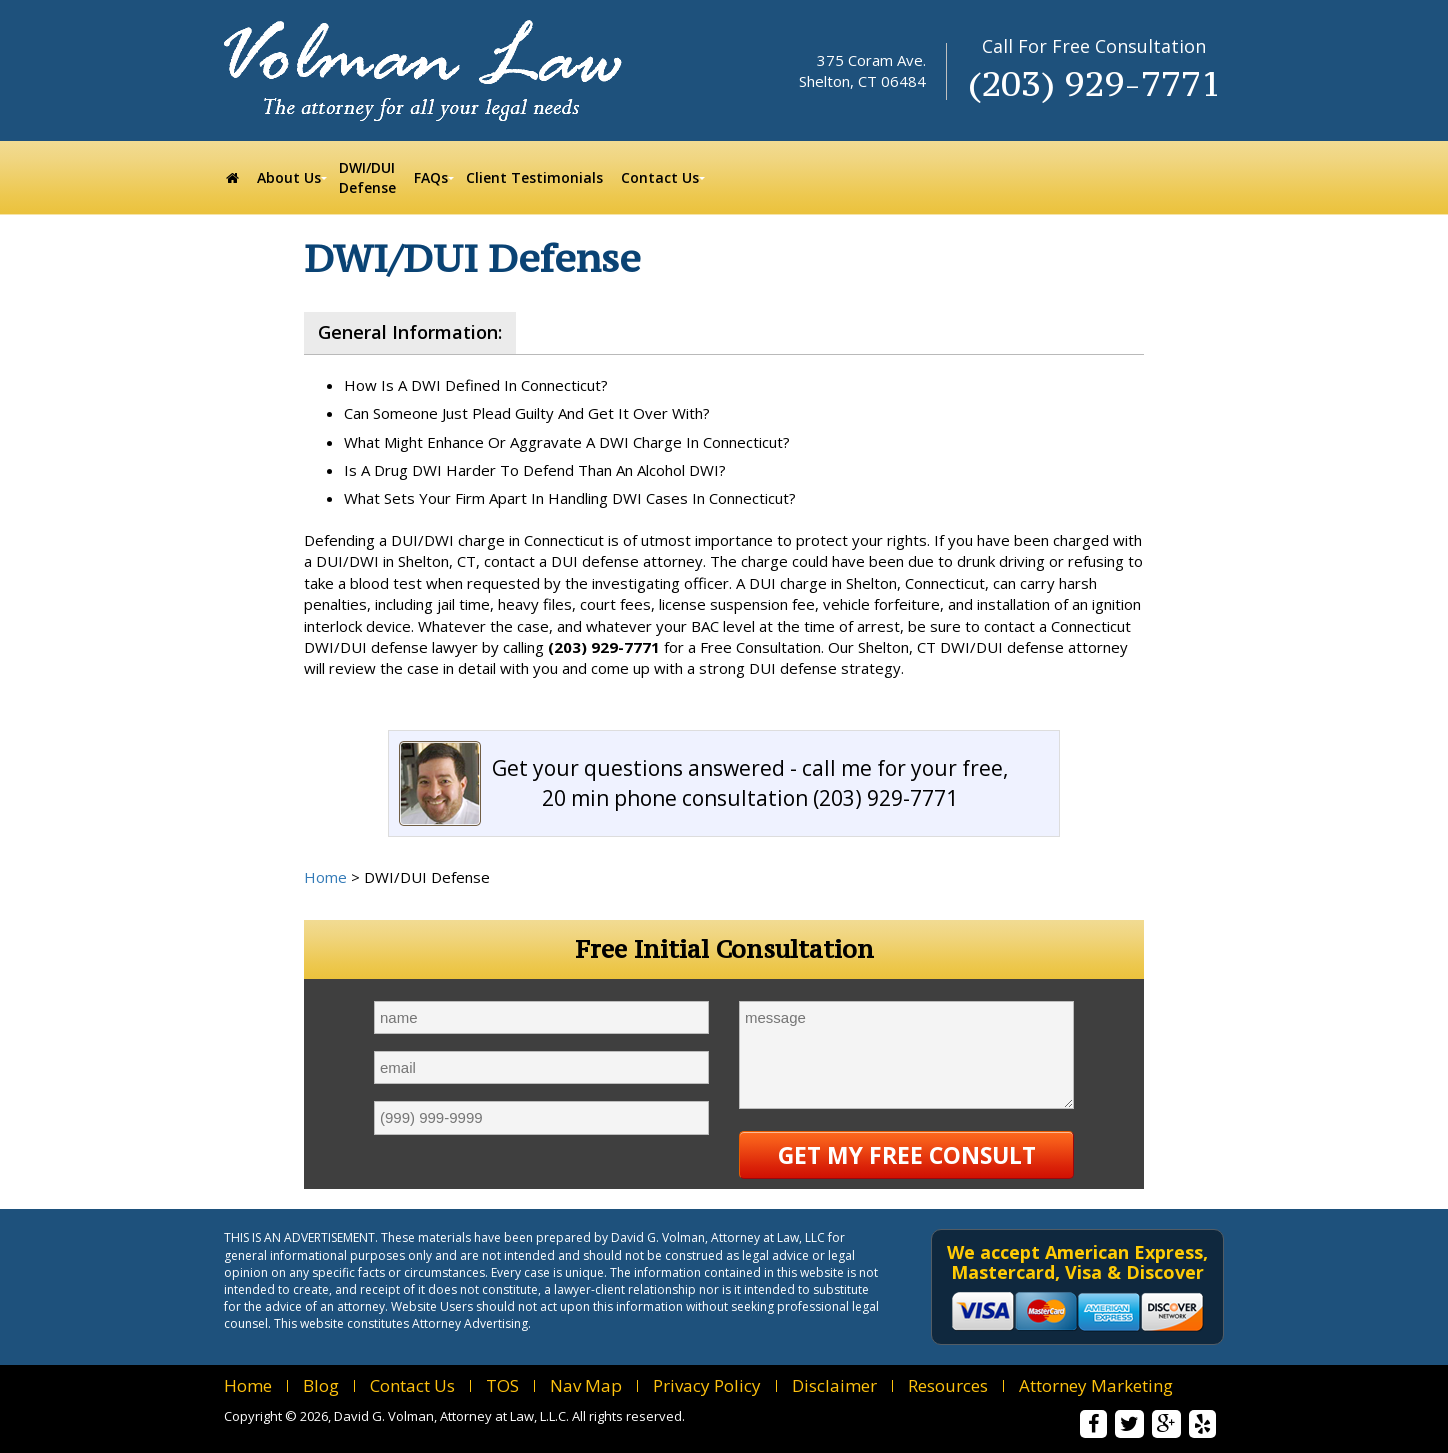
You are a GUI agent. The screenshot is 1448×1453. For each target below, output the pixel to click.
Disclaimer (834, 1385)
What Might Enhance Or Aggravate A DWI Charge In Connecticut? (567, 442)
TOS (502, 1385)
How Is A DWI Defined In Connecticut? (476, 385)
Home (325, 877)
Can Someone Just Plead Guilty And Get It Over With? (527, 413)
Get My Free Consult (907, 1155)
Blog (321, 1385)
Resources (948, 1385)
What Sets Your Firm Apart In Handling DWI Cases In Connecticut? (570, 498)
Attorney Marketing (1096, 1385)
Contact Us (412, 1385)
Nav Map (586, 1385)
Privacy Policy (707, 1385)
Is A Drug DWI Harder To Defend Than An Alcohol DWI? (535, 470)
